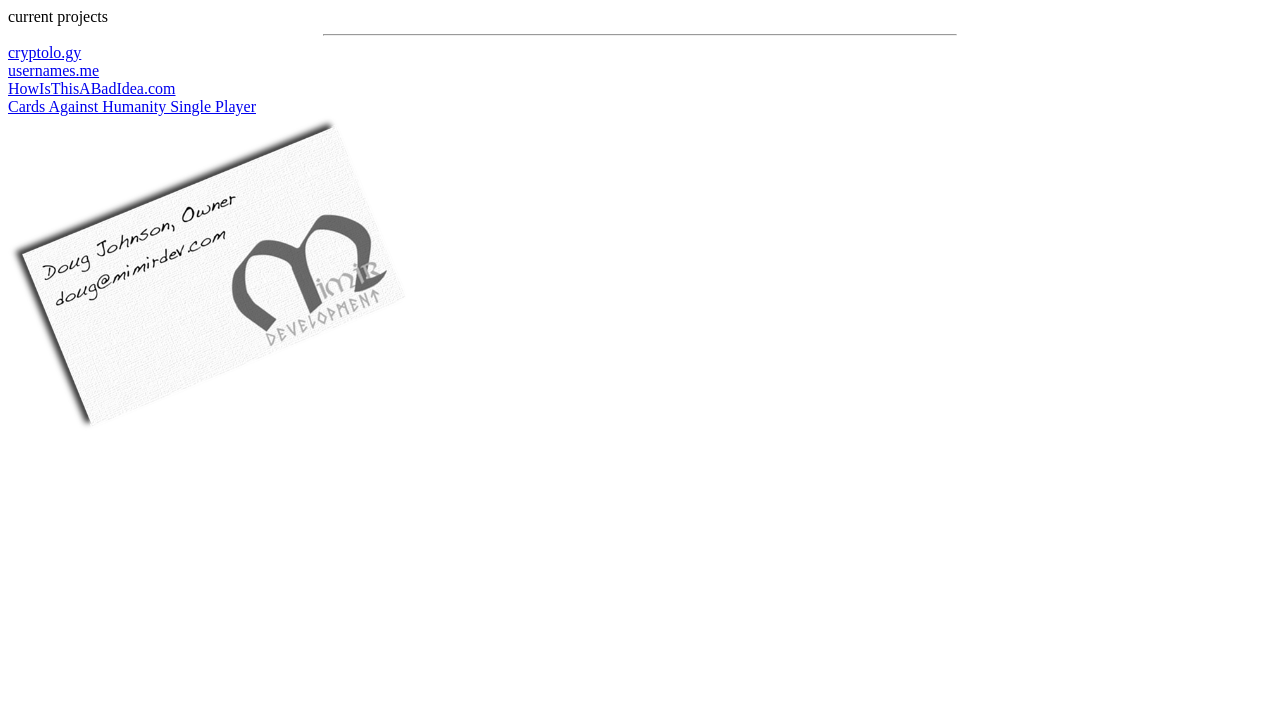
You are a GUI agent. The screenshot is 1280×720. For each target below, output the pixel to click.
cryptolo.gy (44, 52)
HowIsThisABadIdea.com (92, 88)
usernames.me (53, 70)
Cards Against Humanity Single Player (132, 106)
